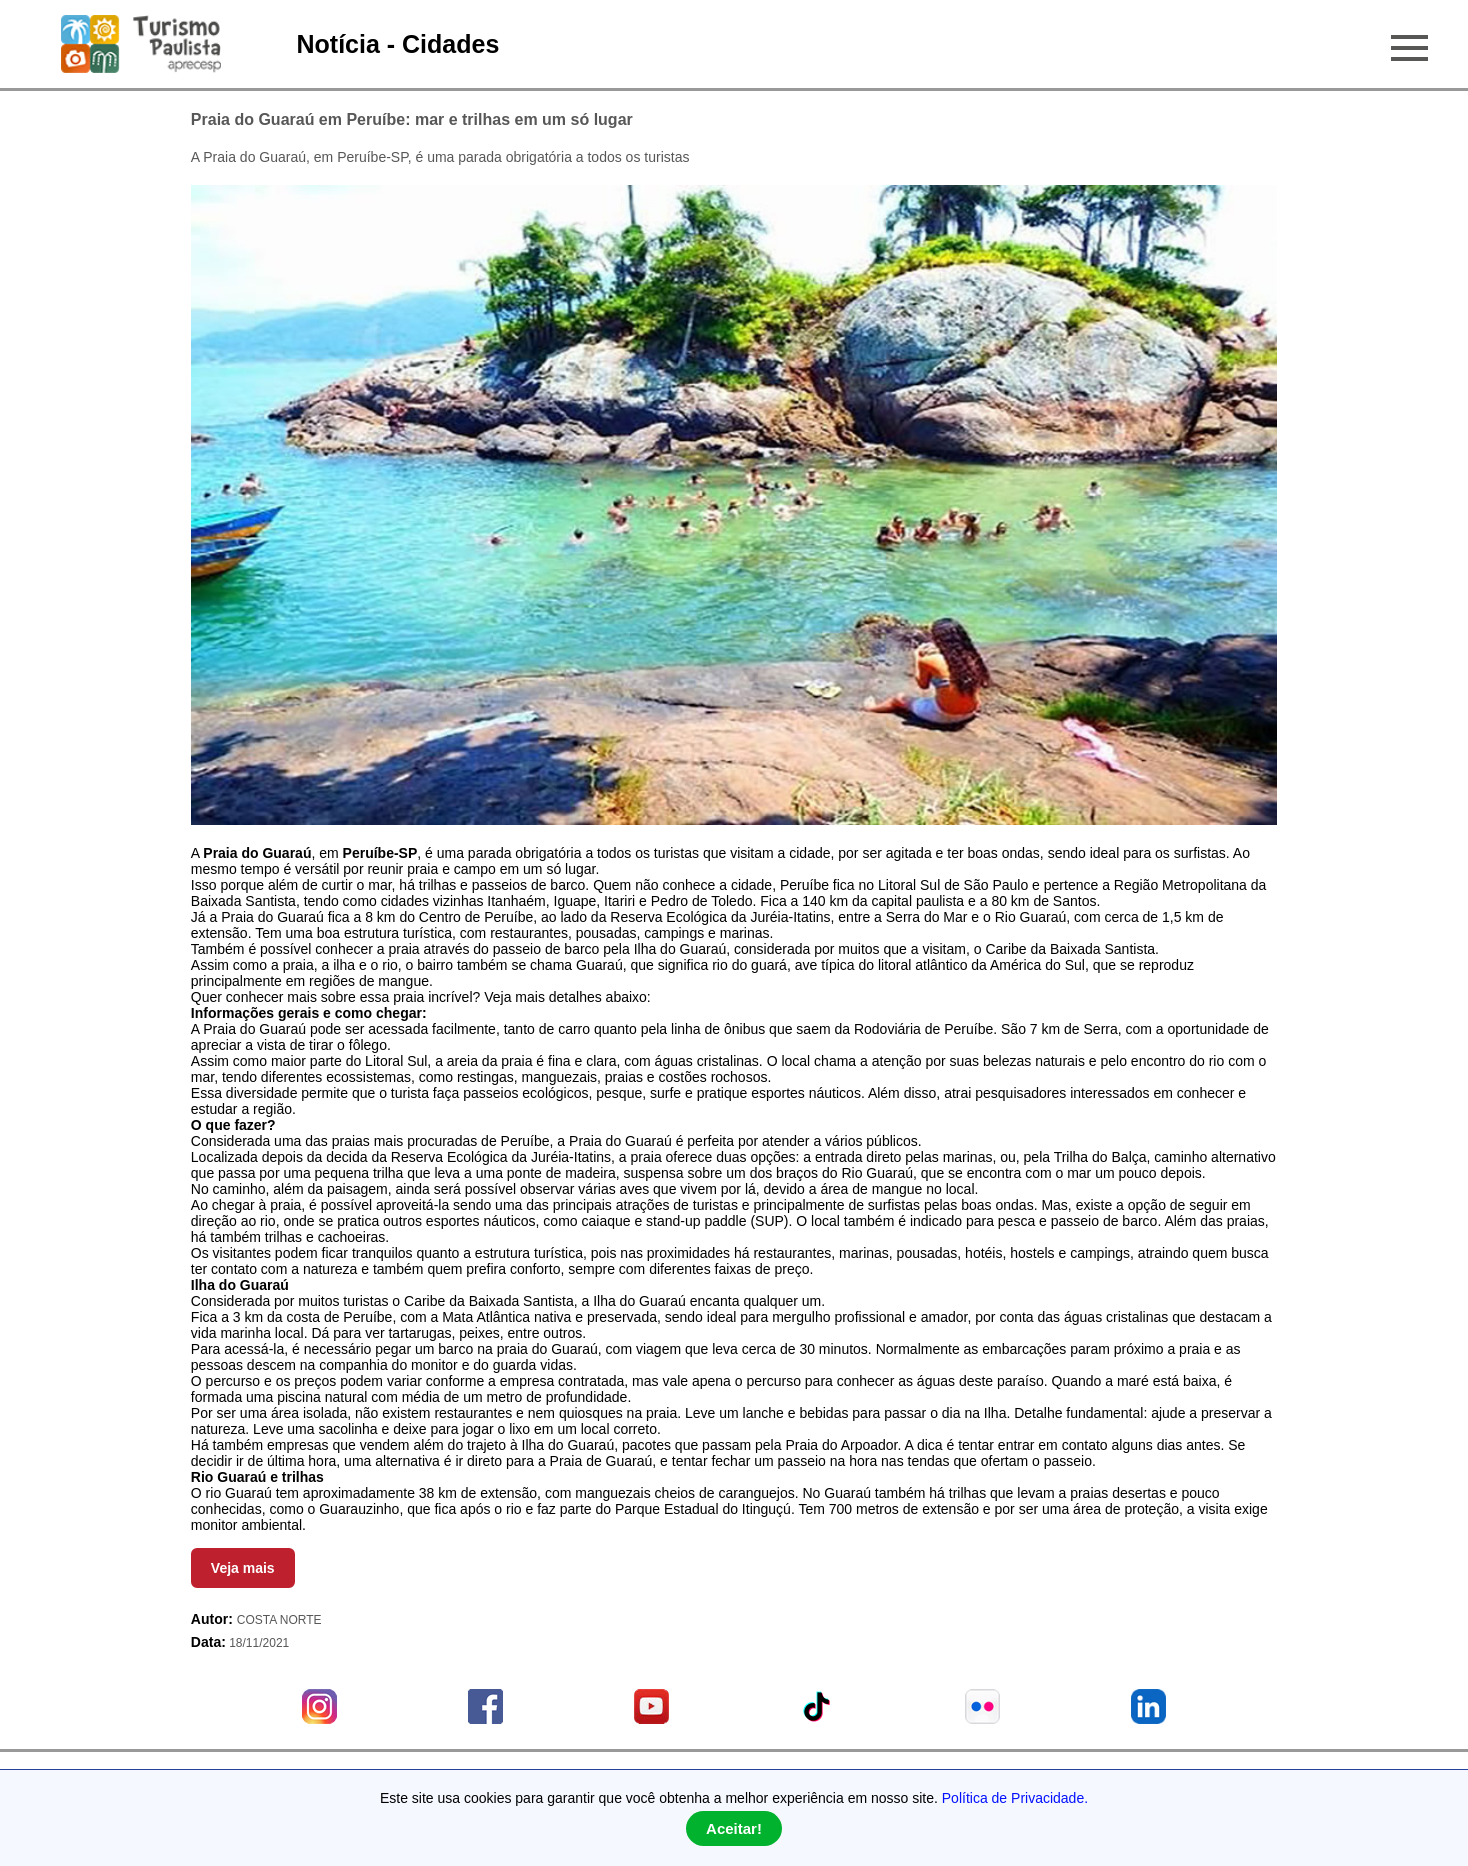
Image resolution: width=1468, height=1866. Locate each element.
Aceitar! (734, 1828)
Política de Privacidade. (1015, 1798)
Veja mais (243, 1568)
